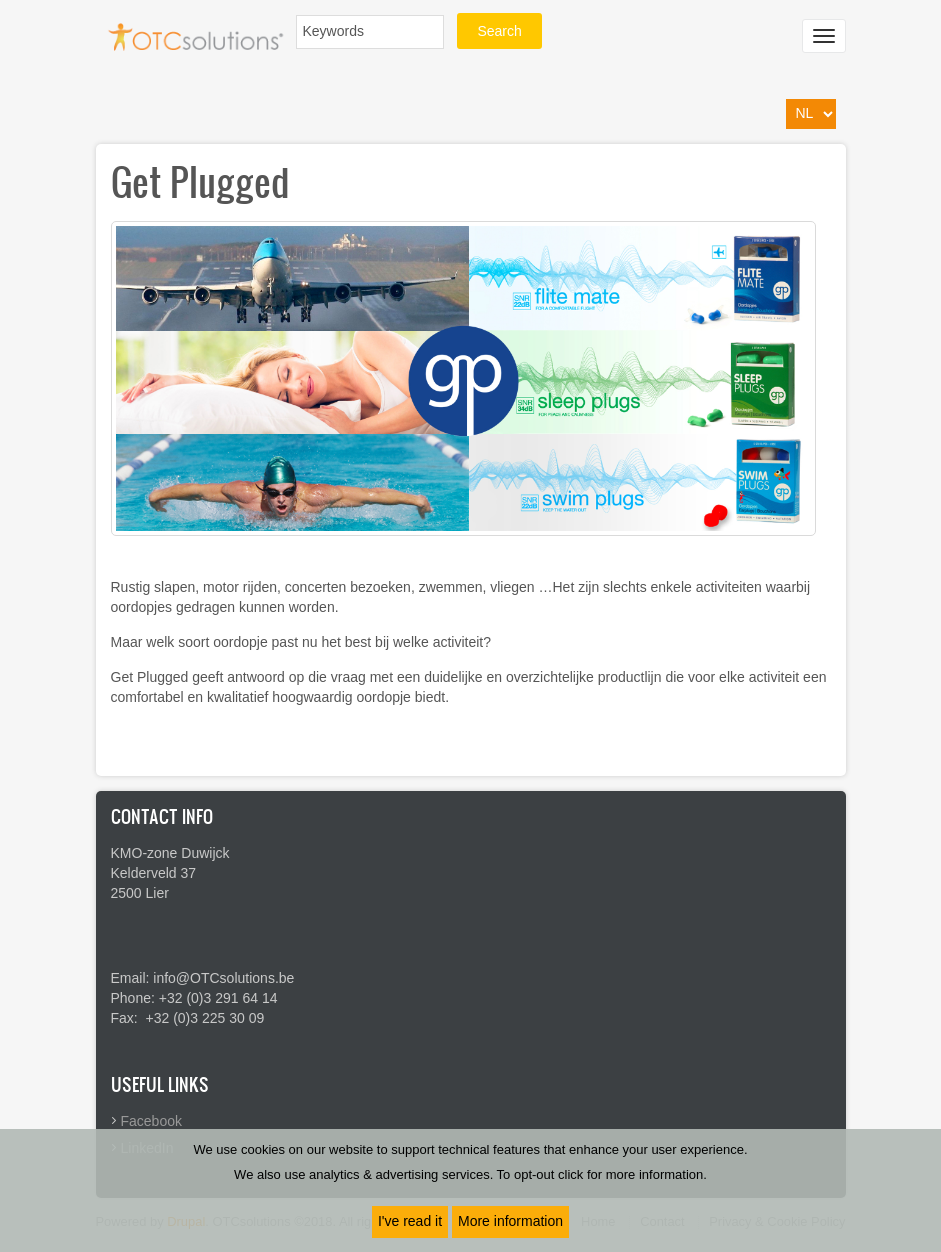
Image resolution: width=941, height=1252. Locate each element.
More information (510, 1221)
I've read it (410, 1221)
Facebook (151, 1121)
